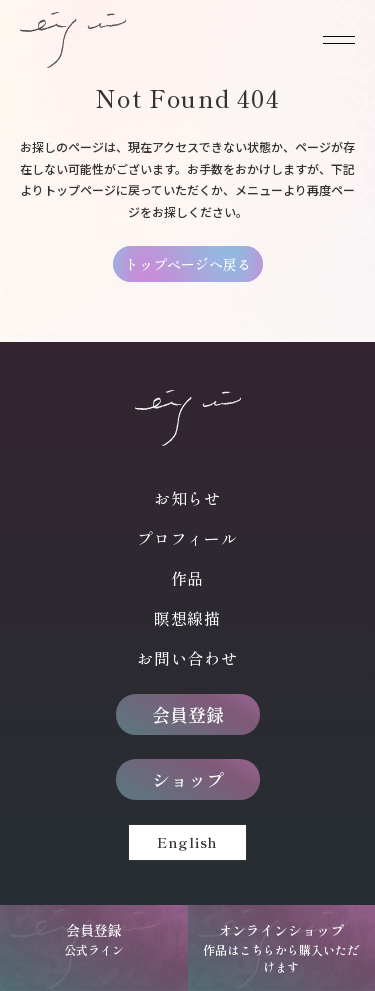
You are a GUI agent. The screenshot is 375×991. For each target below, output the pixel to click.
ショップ (188, 779)
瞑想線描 (187, 618)
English (187, 842)
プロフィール (187, 538)
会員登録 (188, 714)
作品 (188, 578)
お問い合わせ (187, 658)
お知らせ (187, 498)
